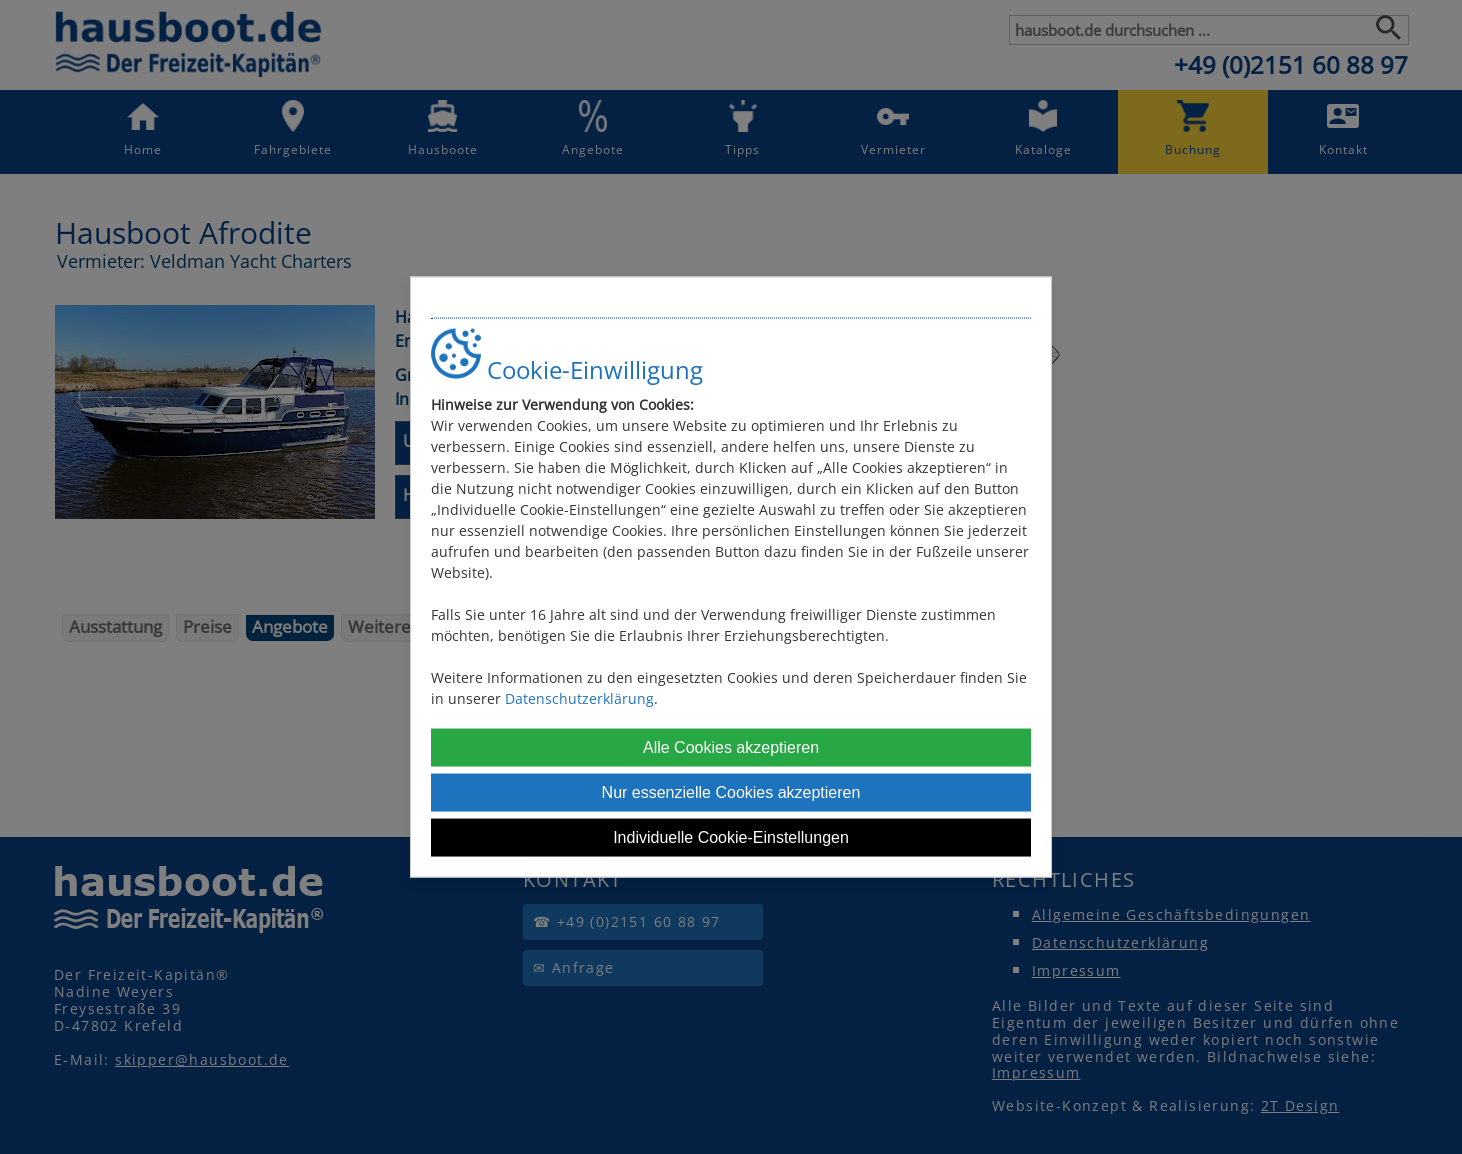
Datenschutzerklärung (579, 697)
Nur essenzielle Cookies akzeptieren (731, 791)
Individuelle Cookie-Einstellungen (731, 836)
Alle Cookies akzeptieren (731, 746)
